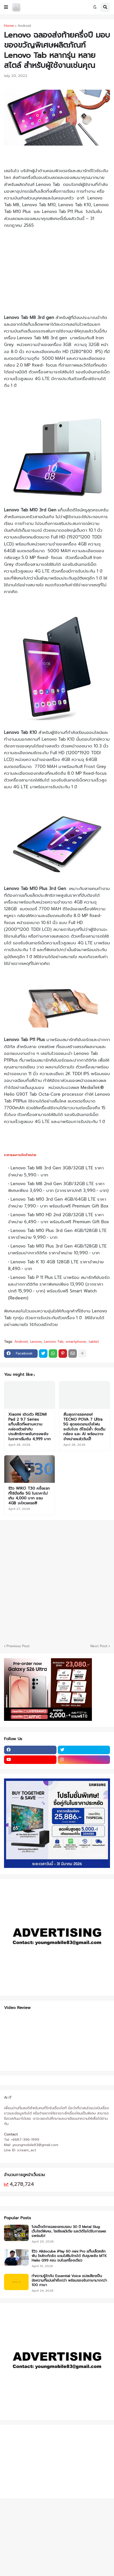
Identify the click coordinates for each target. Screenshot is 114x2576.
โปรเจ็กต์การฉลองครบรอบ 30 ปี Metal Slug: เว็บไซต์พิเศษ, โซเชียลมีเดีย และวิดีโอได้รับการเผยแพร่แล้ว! (69, 2231)
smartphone (76, 1341)
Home (9, 26)
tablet (94, 1341)
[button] (6, 7)
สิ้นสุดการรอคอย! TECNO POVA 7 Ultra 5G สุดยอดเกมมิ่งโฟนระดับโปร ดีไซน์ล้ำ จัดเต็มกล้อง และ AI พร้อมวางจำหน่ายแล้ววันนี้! (84, 1426)
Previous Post (18, 1646)
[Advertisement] (35, 2461)
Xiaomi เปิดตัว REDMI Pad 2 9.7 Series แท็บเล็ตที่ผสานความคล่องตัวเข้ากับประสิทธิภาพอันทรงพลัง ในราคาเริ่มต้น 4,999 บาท (29, 1426)
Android (24, 26)
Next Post (98, 1646)
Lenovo (36, 1341)
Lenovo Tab (53, 1341)
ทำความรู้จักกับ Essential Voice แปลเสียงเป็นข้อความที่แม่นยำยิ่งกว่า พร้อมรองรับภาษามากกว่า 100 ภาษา (69, 2281)
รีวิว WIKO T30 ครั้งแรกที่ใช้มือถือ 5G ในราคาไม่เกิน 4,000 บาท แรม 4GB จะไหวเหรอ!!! (29, 1496)
